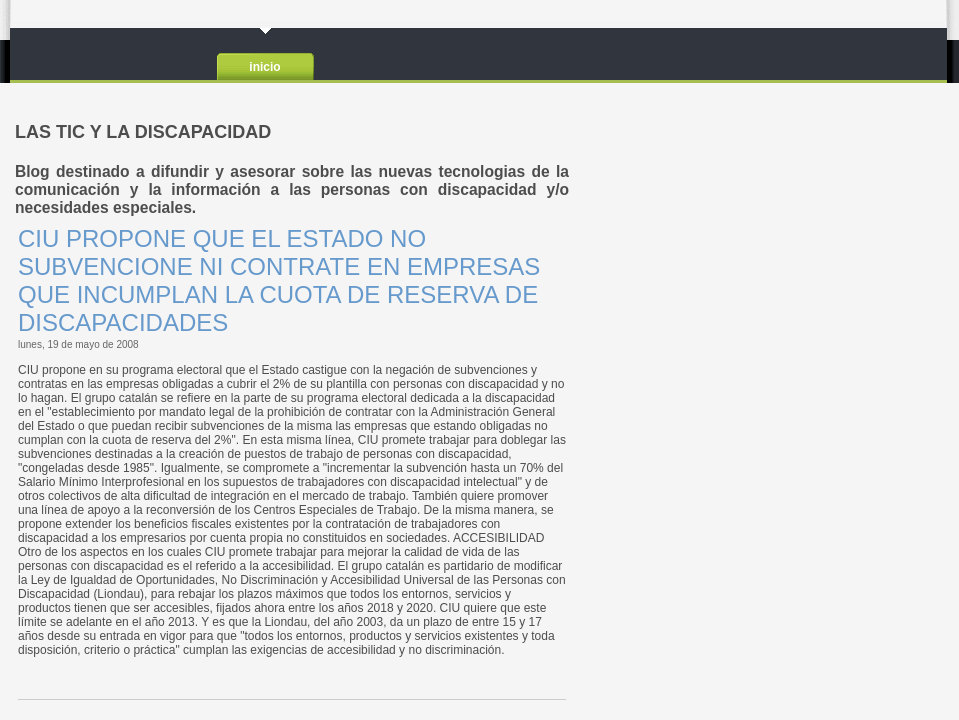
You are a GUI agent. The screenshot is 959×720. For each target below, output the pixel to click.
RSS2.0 (917, 55)
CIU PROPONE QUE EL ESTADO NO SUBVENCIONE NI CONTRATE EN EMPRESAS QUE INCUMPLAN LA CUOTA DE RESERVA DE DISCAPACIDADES (279, 280)
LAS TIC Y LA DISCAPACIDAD (117, 54)
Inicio (264, 67)
